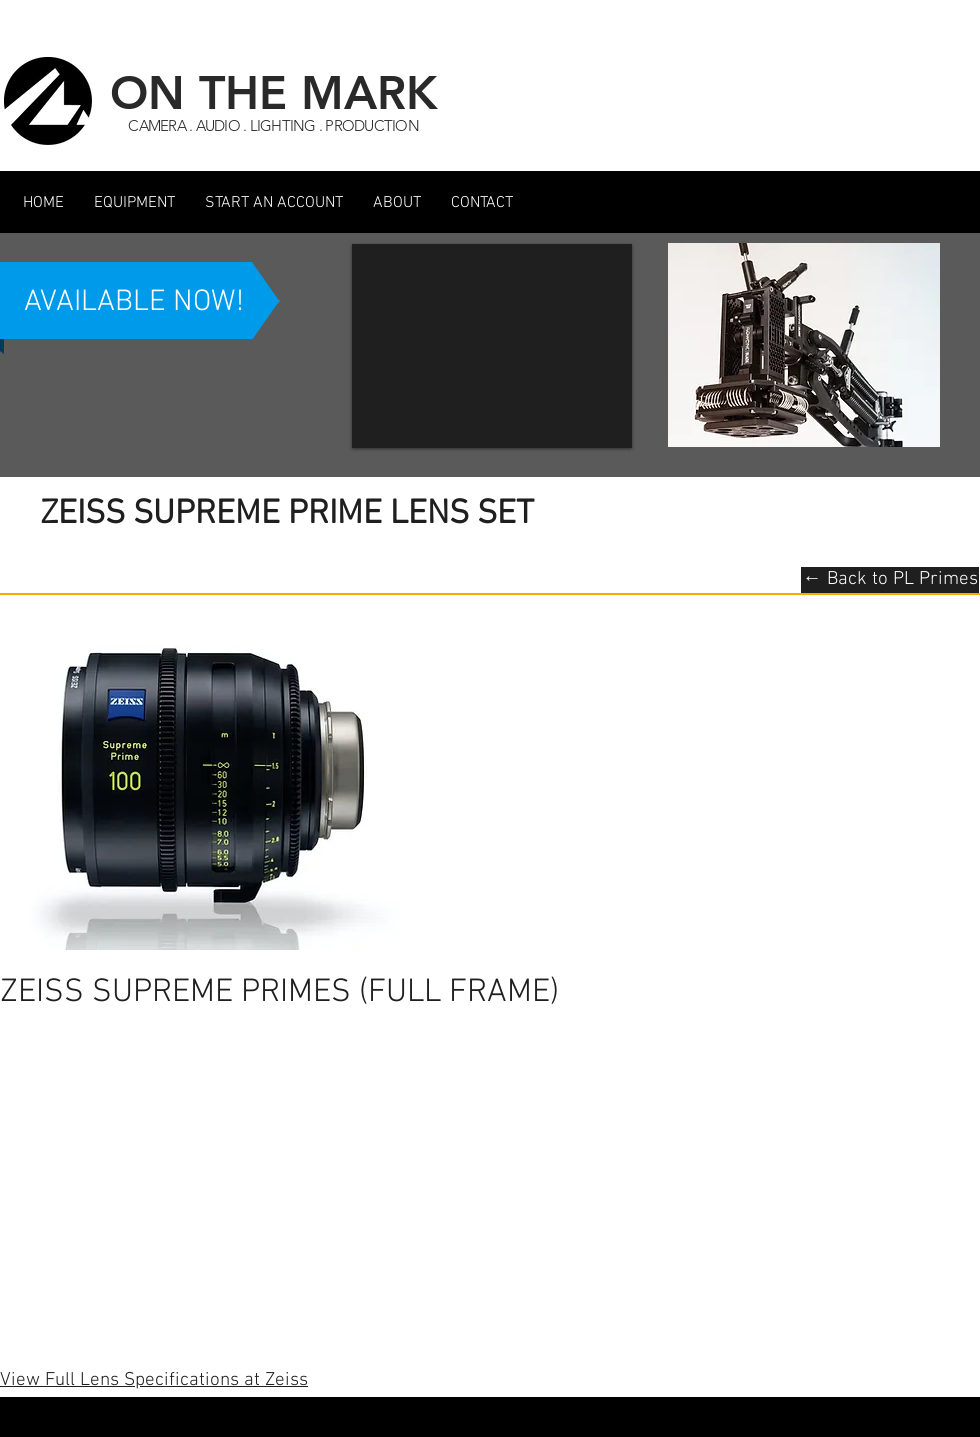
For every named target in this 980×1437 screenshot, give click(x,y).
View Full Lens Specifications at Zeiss (154, 1380)
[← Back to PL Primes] (890, 580)
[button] (134, 203)
